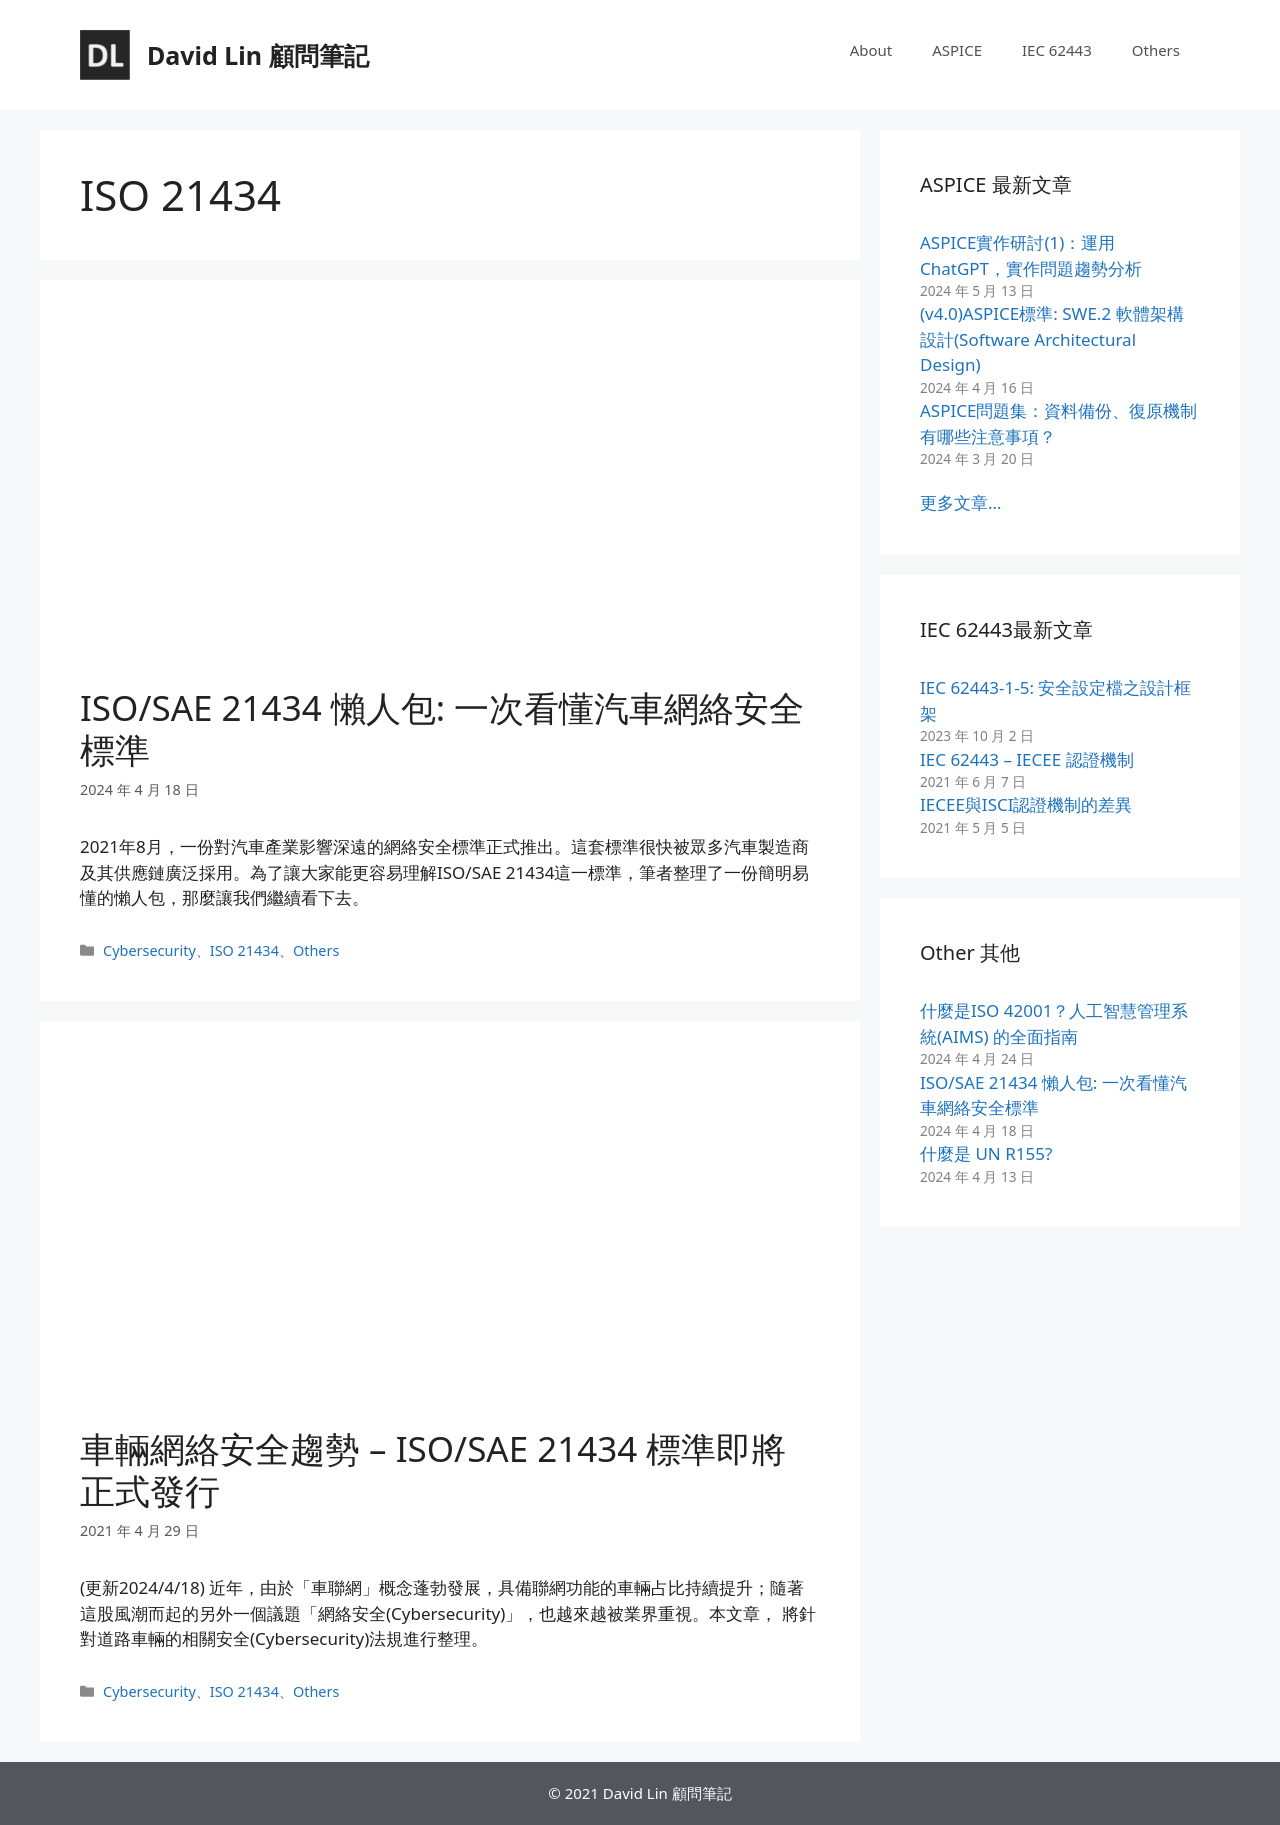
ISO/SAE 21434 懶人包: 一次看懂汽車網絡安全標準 (442, 728)
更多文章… (960, 502)
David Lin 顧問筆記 (258, 55)
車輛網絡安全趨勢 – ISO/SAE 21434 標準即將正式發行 (433, 1469)
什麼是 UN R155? (986, 1153)
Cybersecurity (149, 950)
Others (1156, 50)
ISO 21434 (244, 950)
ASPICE (957, 50)
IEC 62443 (1057, 50)
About (871, 50)
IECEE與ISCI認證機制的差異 (1026, 804)
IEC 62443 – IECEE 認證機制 (1027, 759)
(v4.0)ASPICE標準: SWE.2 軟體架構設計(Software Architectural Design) (1052, 339)
